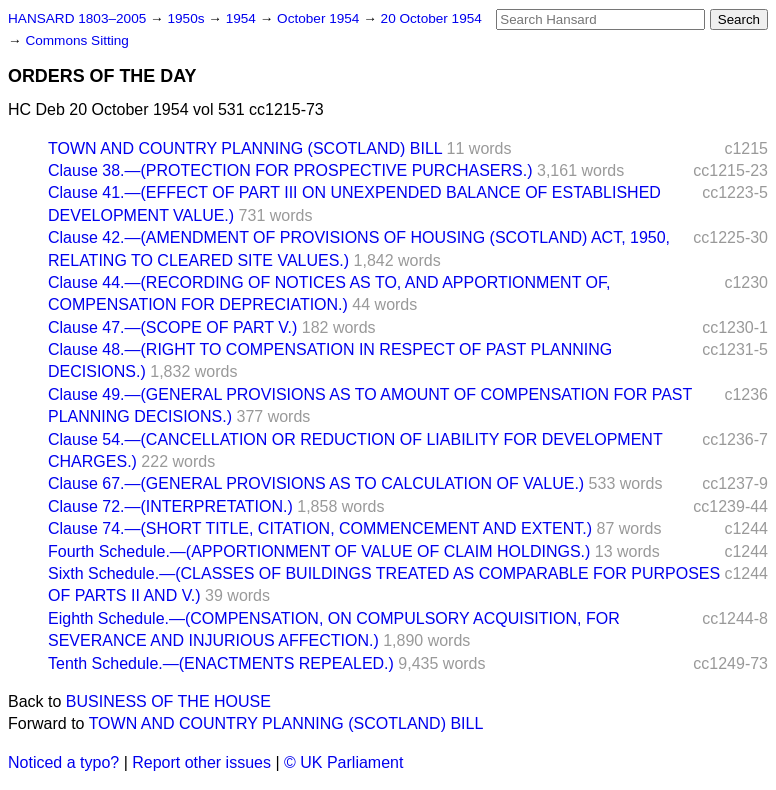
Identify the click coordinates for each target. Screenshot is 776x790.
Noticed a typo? (63, 762)
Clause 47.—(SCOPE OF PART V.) (172, 327)
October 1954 (320, 18)
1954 (243, 18)
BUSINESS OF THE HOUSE (168, 701)
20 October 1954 (431, 18)
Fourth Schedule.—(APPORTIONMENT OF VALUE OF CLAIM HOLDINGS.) (319, 551)
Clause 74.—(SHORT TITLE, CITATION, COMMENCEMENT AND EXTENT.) (320, 528)
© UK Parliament (343, 762)
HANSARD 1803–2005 (77, 18)
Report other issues (201, 762)
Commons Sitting (77, 40)
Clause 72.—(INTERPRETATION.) (170, 506)
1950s (187, 18)
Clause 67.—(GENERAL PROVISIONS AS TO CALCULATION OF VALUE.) (316, 483)
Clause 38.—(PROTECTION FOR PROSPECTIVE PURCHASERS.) (290, 170)
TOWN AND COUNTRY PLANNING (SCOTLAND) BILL (245, 148)
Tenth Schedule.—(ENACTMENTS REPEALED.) (221, 663)
